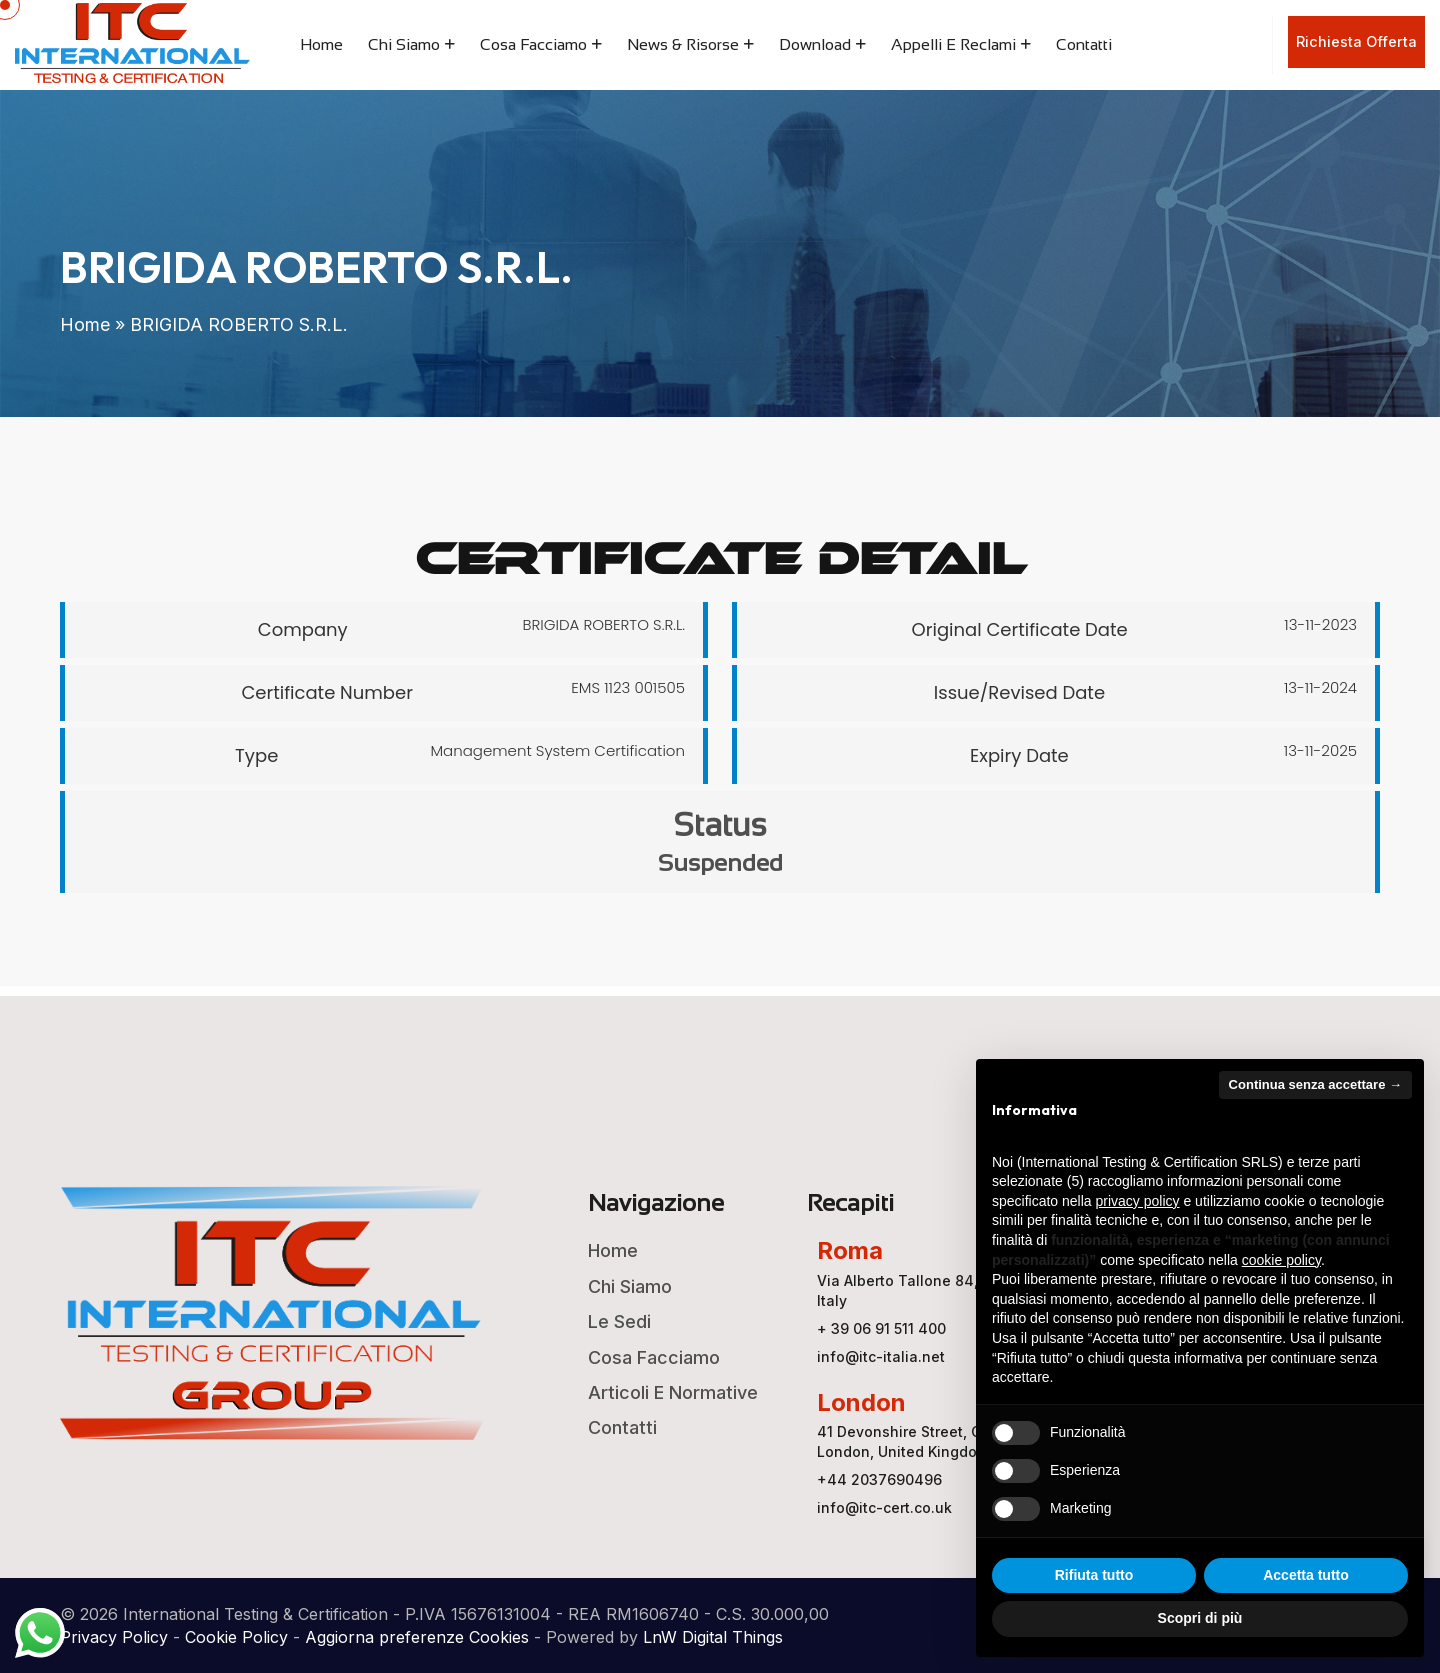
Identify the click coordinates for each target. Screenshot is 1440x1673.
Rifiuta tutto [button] (1094, 1575)
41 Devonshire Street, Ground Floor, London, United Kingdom (941, 1441)
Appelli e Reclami (953, 44)
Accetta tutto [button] (1306, 1575)
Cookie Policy (236, 1637)
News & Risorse (683, 44)
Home (321, 44)
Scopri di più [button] (1200, 1618)
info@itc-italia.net (881, 1356)
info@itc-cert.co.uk (884, 1507)
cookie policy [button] (1281, 1260)
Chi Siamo (404, 44)
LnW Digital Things (713, 1637)
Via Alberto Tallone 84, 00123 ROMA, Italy (945, 1290)
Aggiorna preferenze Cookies (417, 1637)
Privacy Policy (114, 1637)
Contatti (1084, 44)
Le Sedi (619, 1321)
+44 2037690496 (879, 1479)
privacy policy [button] (1138, 1201)
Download (815, 44)
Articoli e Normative (673, 1392)
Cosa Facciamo (533, 44)
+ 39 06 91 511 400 (881, 1328)
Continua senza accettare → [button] (1315, 1084)
